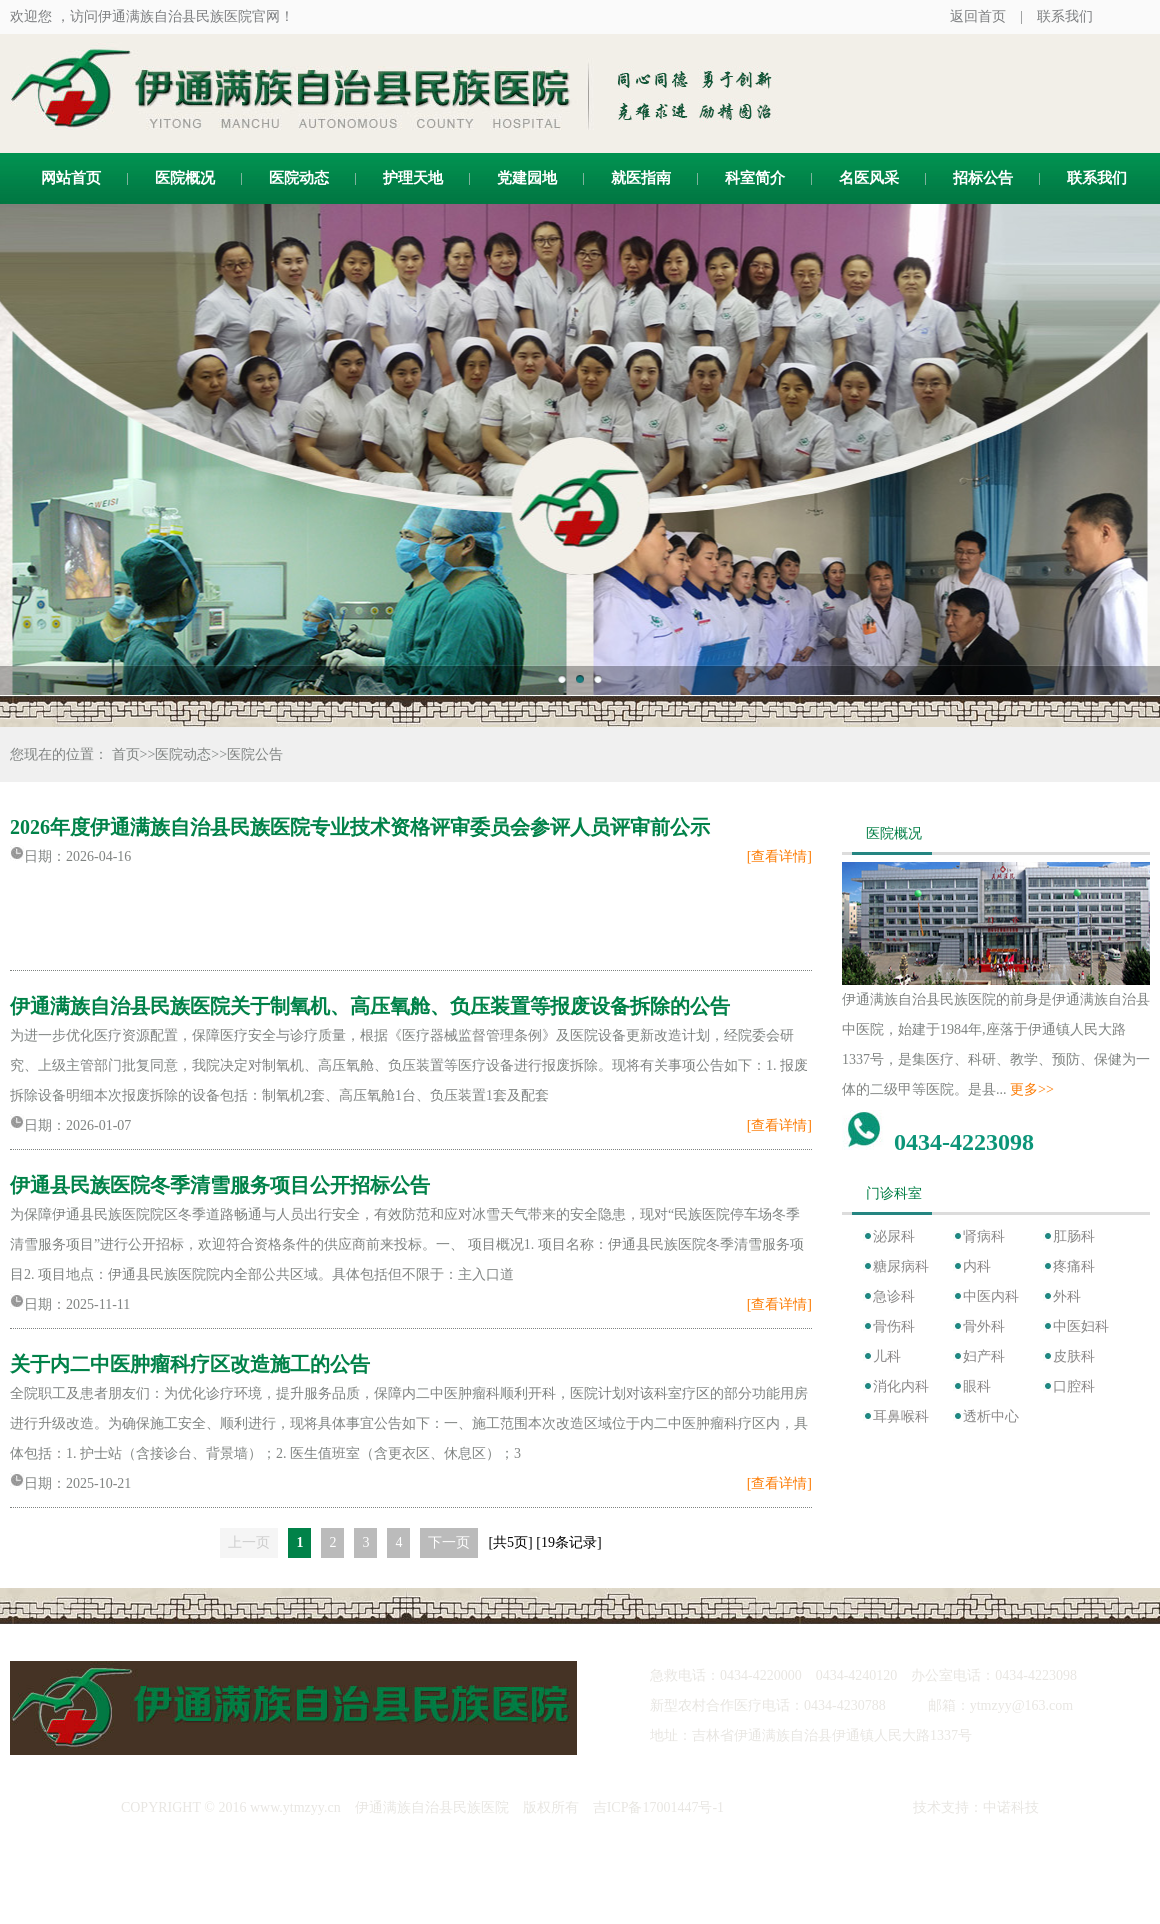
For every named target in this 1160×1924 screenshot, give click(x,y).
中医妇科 (1081, 1326)
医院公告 (255, 754)
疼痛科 (1074, 1266)
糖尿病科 (901, 1266)
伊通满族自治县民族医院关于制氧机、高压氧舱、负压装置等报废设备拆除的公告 (370, 1006)
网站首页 (71, 178)
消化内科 (901, 1386)
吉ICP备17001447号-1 (658, 1807)
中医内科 (991, 1296)
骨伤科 (894, 1326)
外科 (1067, 1296)
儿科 (887, 1356)
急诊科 (894, 1296)
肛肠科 (1074, 1236)
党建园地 (527, 178)
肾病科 (984, 1236)
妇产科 (984, 1356)
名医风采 (869, 178)
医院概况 (185, 178)
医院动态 (299, 178)
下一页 (449, 1542)
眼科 (977, 1386)
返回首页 (978, 16)
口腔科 (1074, 1386)
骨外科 (984, 1326)
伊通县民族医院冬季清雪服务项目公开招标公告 (220, 1185)
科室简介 (755, 178)
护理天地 (413, 178)
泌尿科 (894, 1236)
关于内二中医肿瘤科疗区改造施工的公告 (190, 1364)
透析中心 (991, 1416)
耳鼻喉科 (901, 1416)
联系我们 (1065, 16)
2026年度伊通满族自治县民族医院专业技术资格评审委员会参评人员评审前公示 (360, 827)
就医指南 (641, 178)
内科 (977, 1266)
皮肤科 (1074, 1356)
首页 (126, 754)
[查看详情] (779, 856)
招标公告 (983, 178)
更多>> (1032, 1089)
